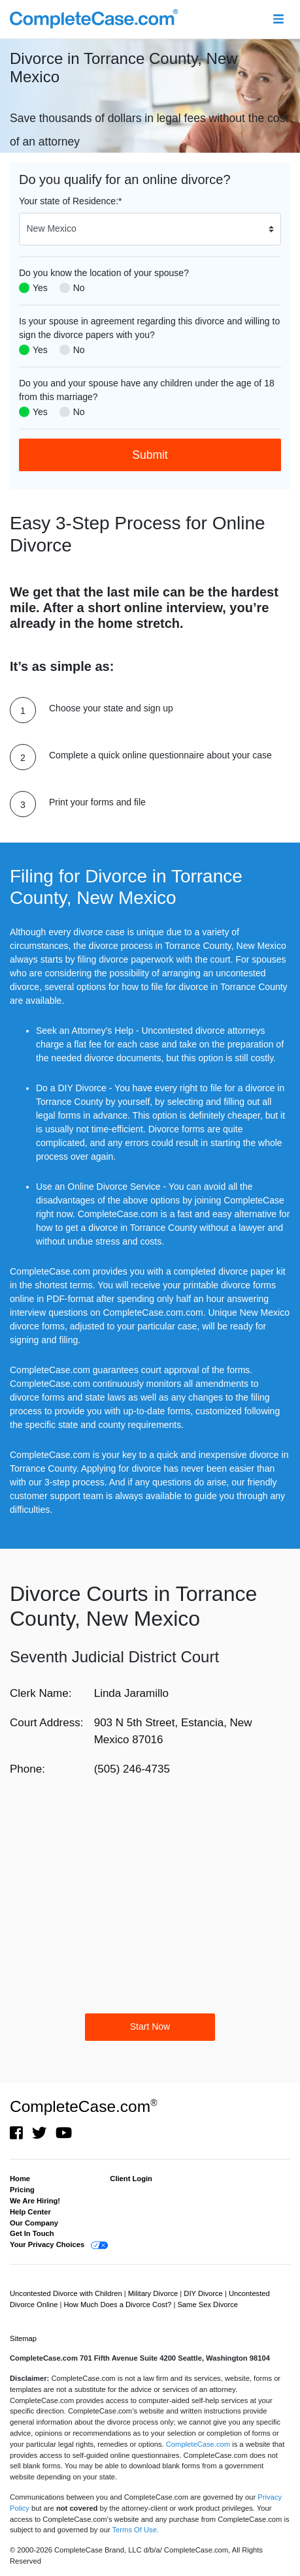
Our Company (34, 2223)
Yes (40, 288)
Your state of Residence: (70, 201)
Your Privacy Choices (47, 2244)
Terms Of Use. (135, 2530)
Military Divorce (154, 2293)
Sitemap (23, 2338)
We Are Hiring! (35, 2201)
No (79, 288)
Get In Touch (32, 2233)
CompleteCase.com (83, 2106)
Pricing (22, 2190)
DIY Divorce (204, 2293)
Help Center (30, 2212)
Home (20, 2178)
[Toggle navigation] (278, 19)
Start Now (150, 2026)
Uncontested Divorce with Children (67, 2293)
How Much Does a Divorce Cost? (119, 2304)
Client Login (131, 2178)
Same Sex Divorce (207, 2304)
